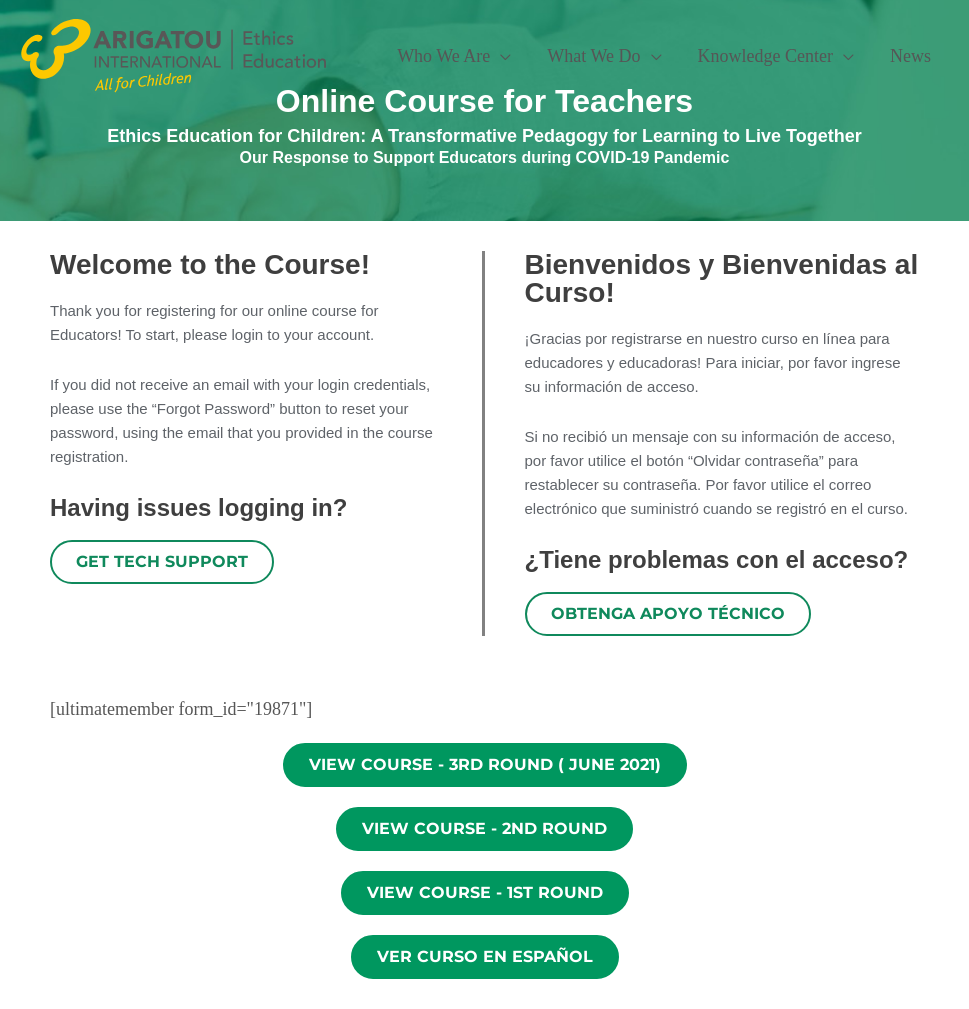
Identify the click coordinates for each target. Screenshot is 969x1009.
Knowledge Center (765, 56)
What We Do (593, 56)
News (910, 56)
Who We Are (443, 56)
